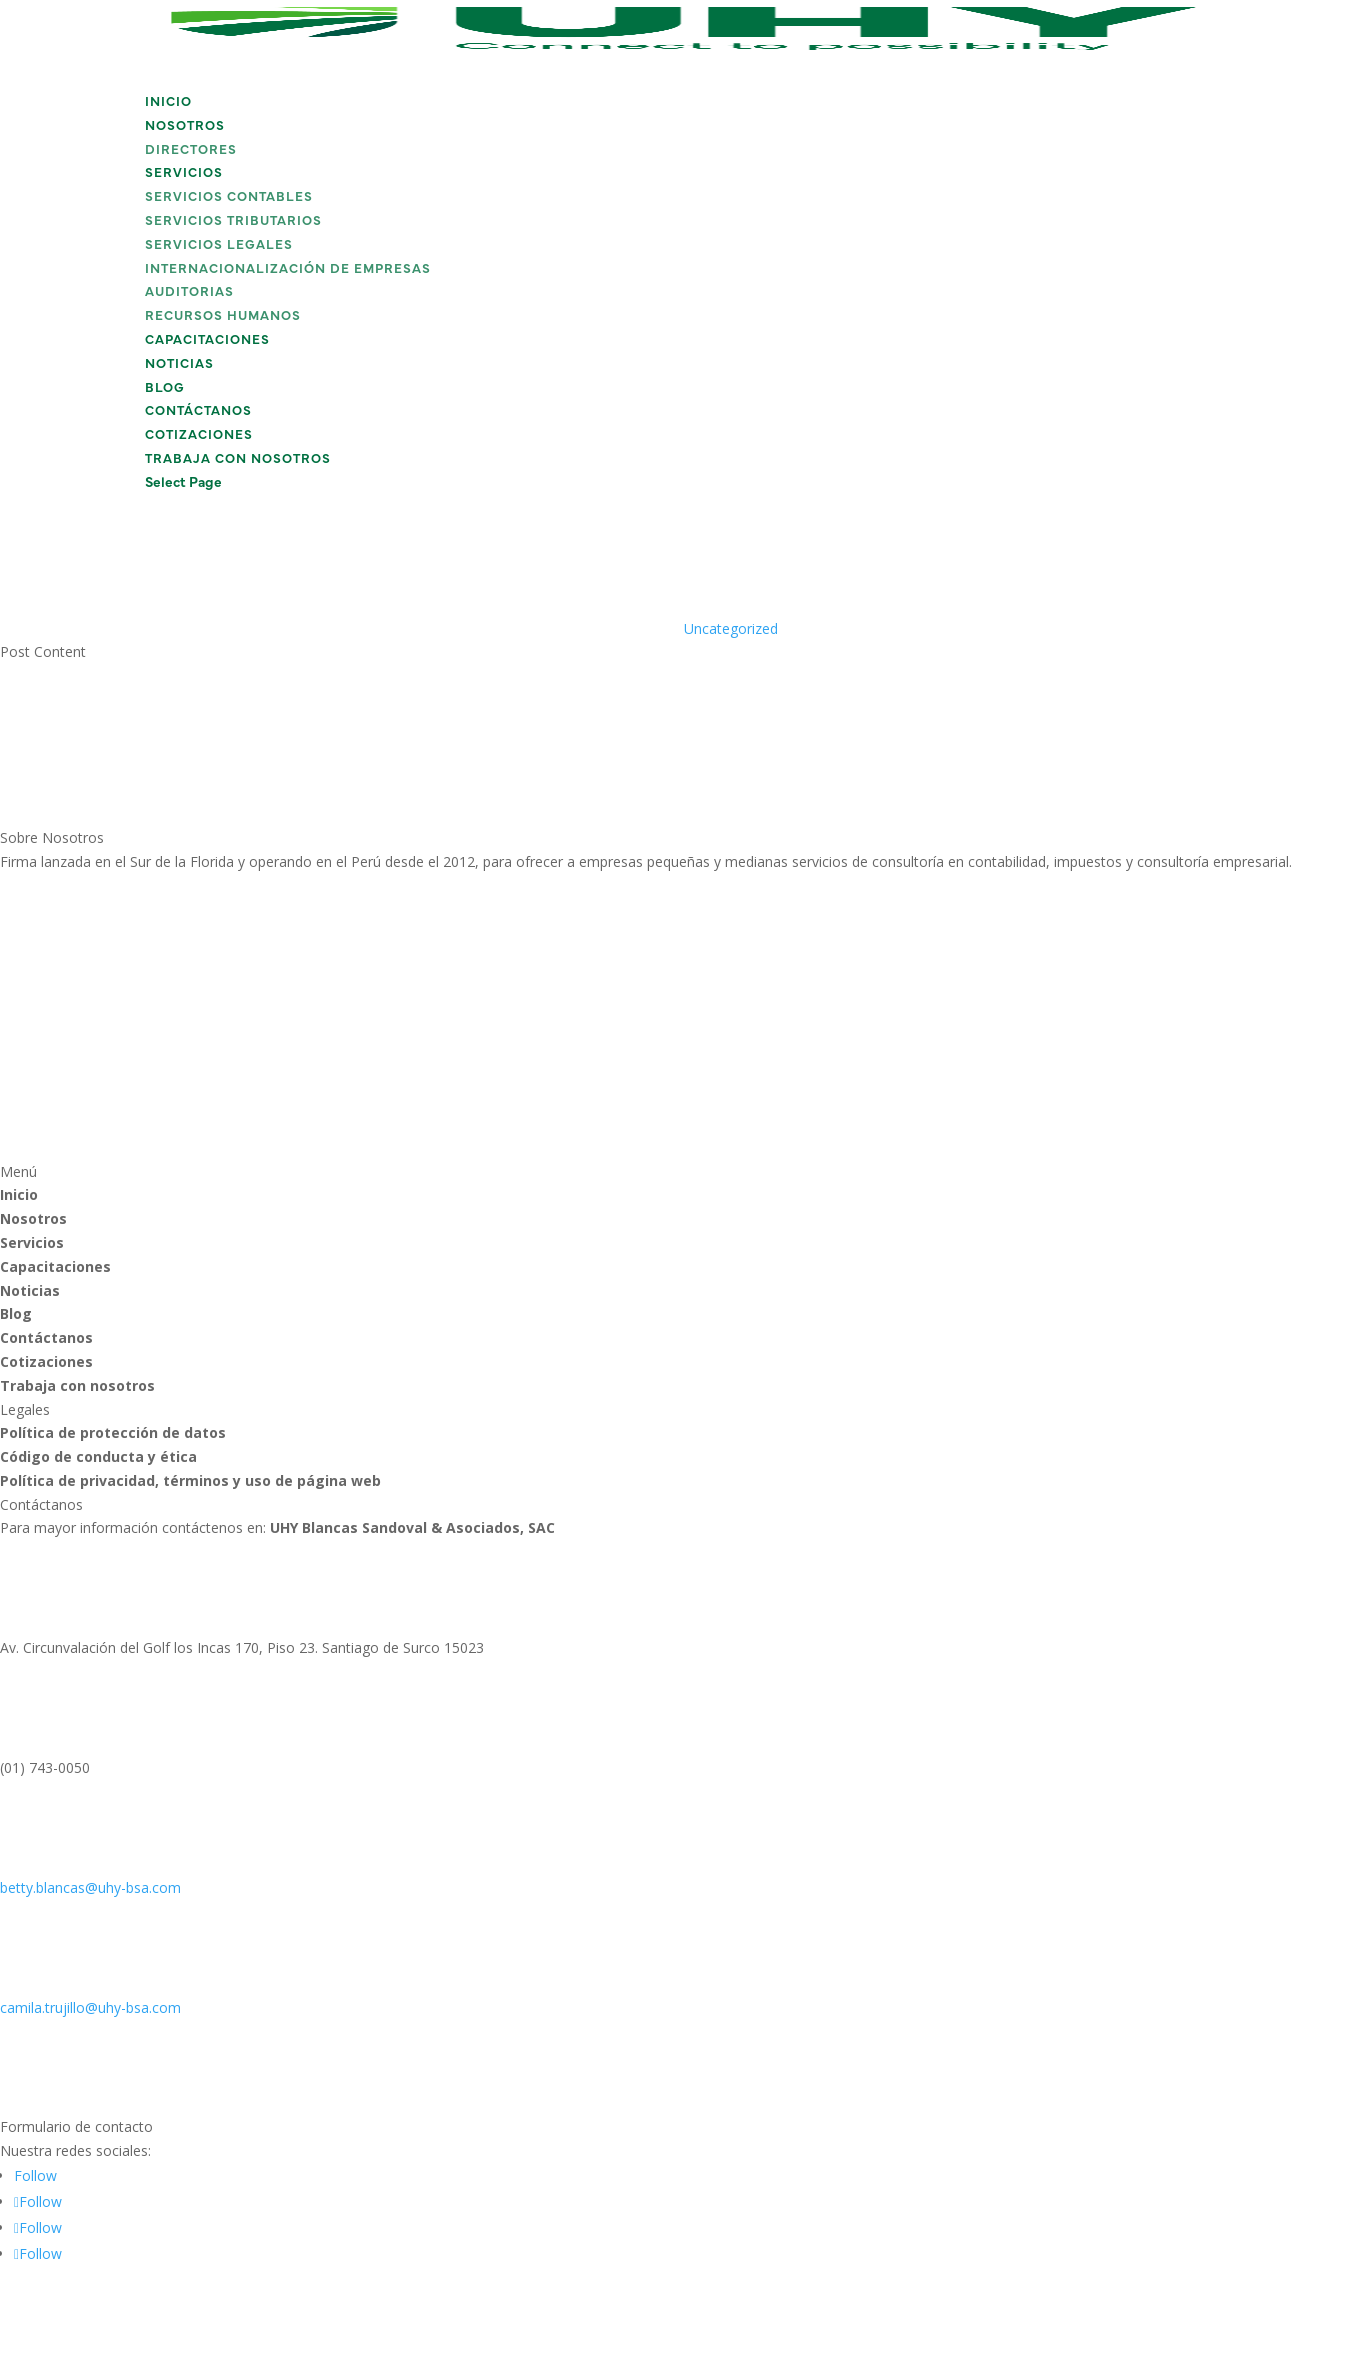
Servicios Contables (229, 197)
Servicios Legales (219, 245)
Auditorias (189, 292)
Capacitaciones (207, 340)
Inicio (168, 102)
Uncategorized (731, 628)
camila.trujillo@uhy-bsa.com (90, 2007)
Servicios (184, 173)
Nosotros (185, 126)
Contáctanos (198, 411)
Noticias (179, 364)
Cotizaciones (199, 435)
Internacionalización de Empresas (288, 269)
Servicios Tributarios (233, 221)
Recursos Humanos (223, 316)
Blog (165, 388)
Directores (191, 150)
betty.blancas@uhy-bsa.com (90, 1887)
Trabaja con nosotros (238, 459)
